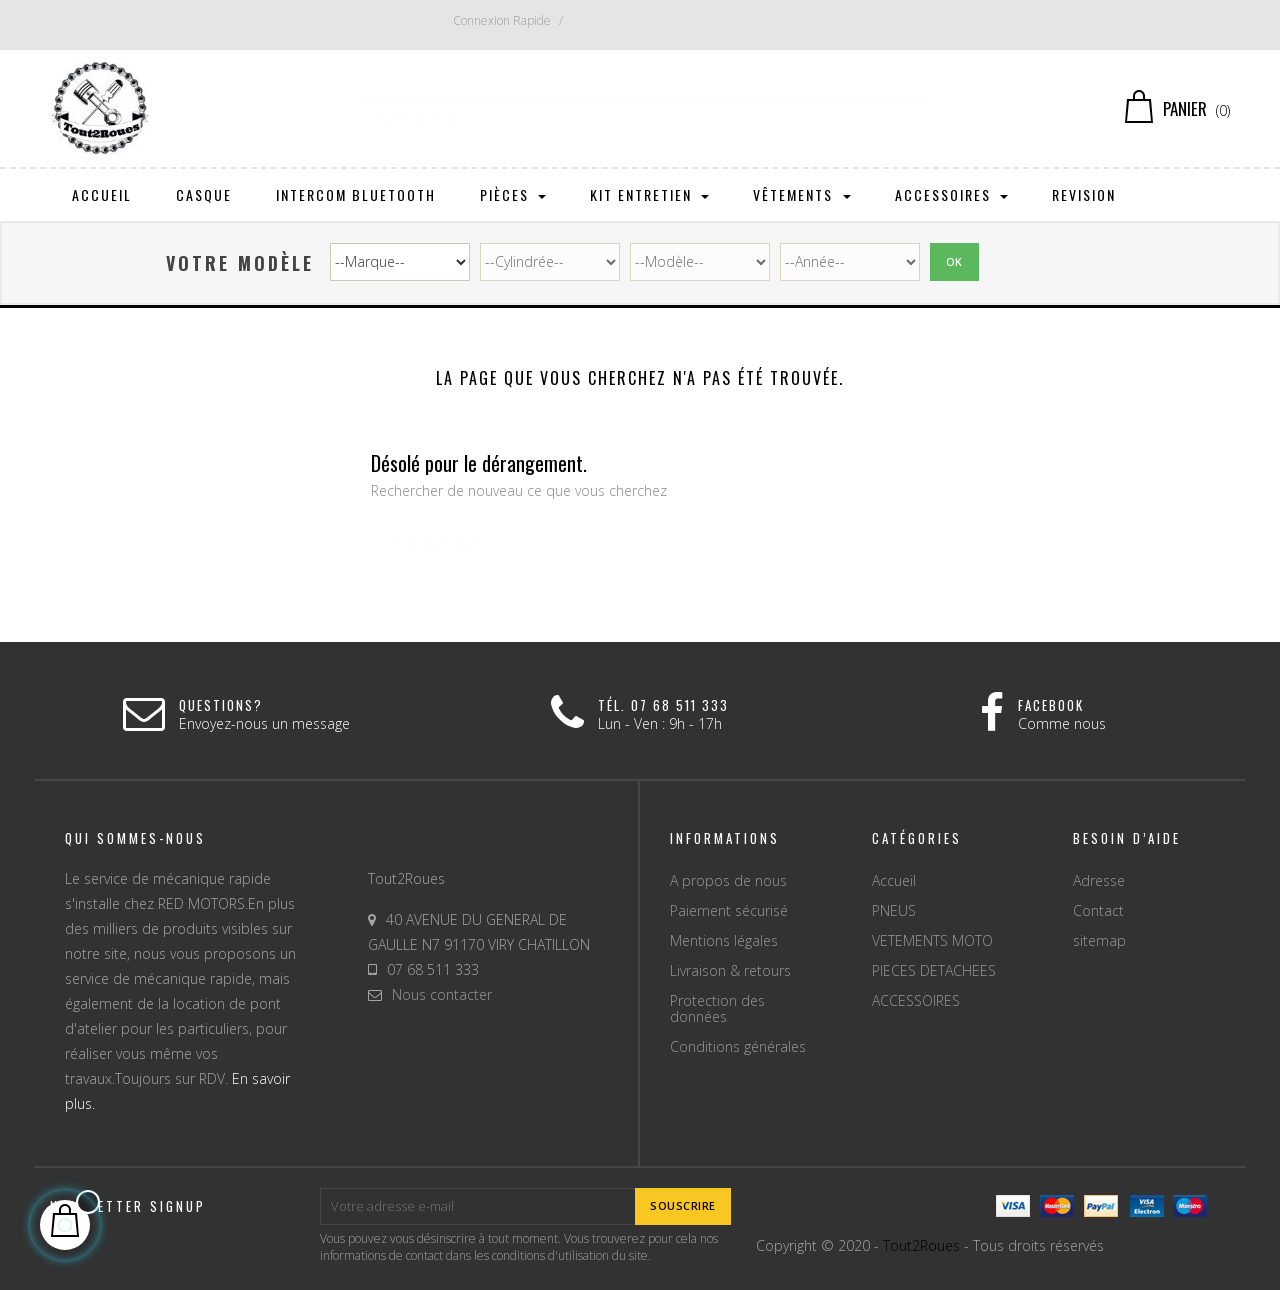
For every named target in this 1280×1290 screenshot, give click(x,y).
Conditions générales (738, 1046)
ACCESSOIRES (916, 1000)
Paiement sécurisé (729, 910)
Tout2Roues (921, 1245)
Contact (1098, 910)
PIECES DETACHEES (934, 970)
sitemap (1099, 940)
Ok (954, 261)
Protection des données (717, 1008)
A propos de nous (728, 880)
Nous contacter (442, 994)
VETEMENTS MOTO (932, 940)
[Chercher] (640, 109)
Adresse (1099, 880)
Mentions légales (724, 940)
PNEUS (894, 910)
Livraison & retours (730, 970)
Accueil (894, 880)
